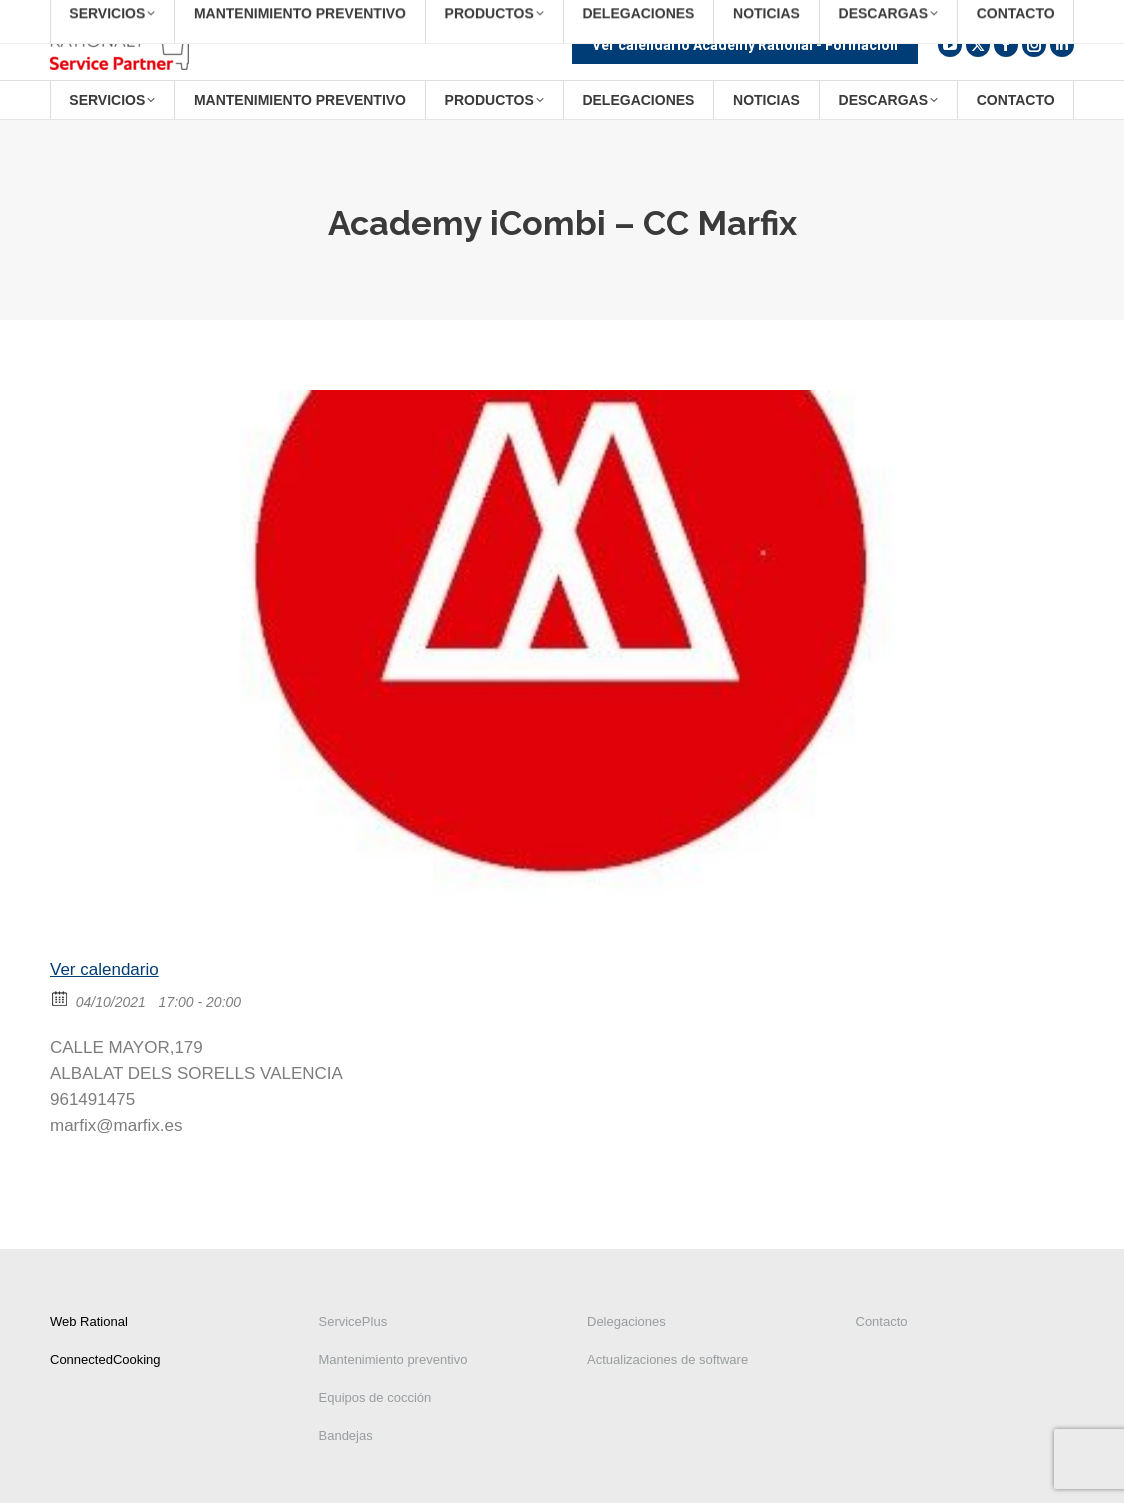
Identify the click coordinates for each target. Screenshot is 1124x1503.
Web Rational (89, 1321)
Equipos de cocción (375, 1397)
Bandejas (346, 1435)
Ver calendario (104, 969)
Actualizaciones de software (667, 1359)
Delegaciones (626, 1321)
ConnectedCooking (105, 1359)
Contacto (882, 1321)
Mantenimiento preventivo (393, 1359)
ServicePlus (353, 1321)
